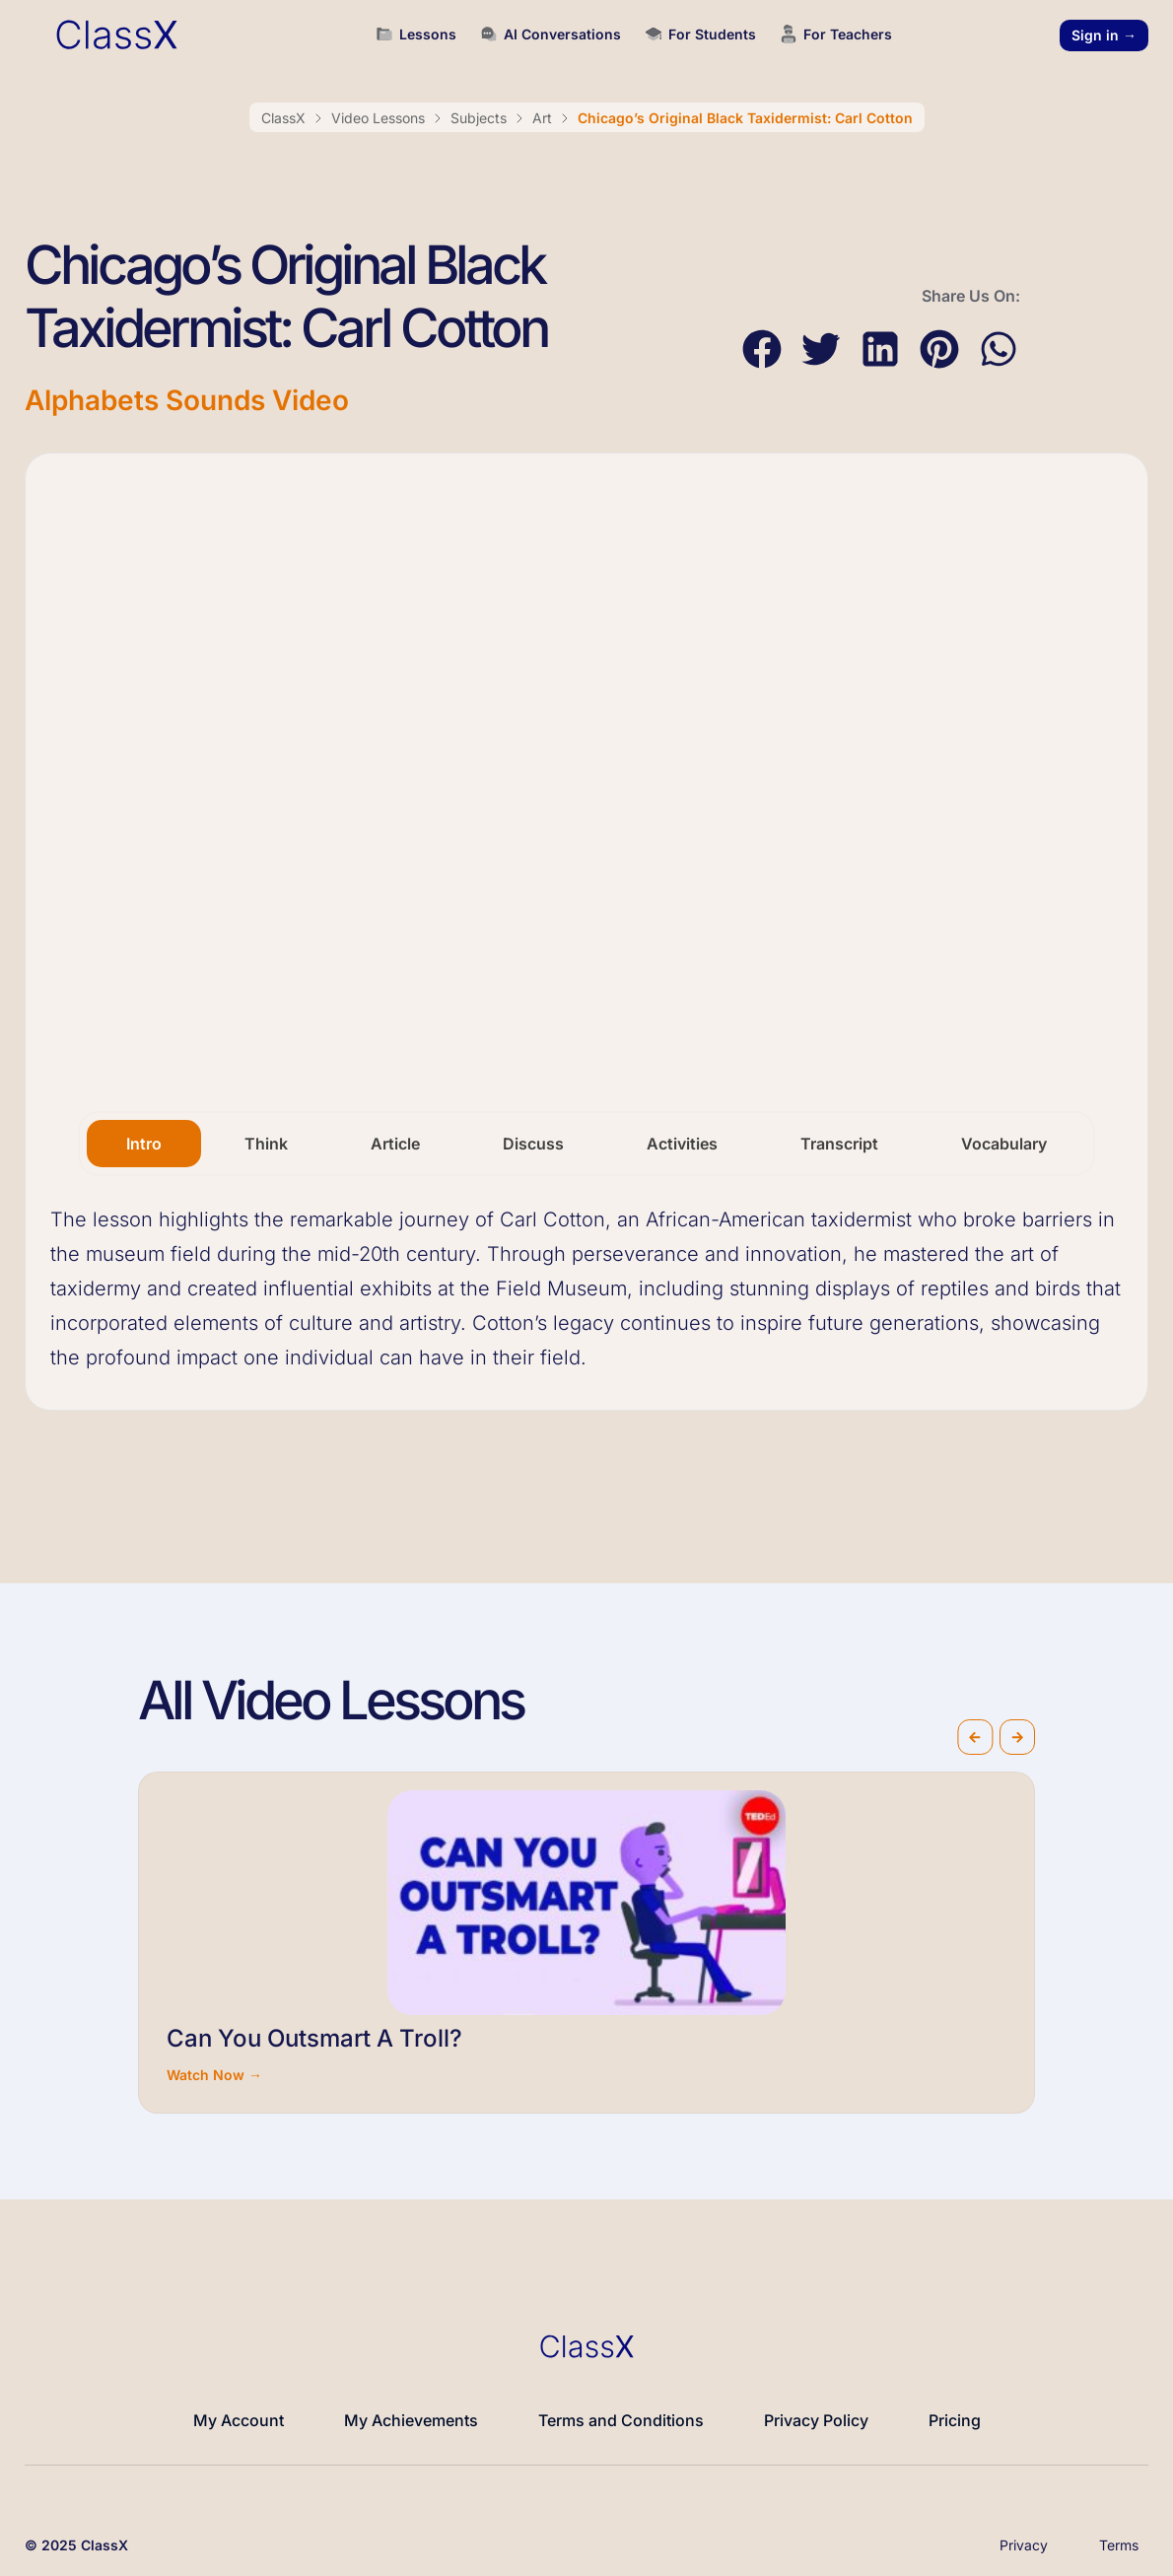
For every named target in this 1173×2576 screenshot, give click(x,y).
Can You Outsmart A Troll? (314, 2038)
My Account (238, 2420)
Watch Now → (214, 2074)
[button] (761, 349)
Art (542, 117)
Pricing (955, 2420)
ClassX (283, 117)
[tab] (144, 1143)
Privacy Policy (816, 2420)
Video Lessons (378, 117)
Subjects (478, 117)
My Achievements (411, 2420)
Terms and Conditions (621, 2420)
